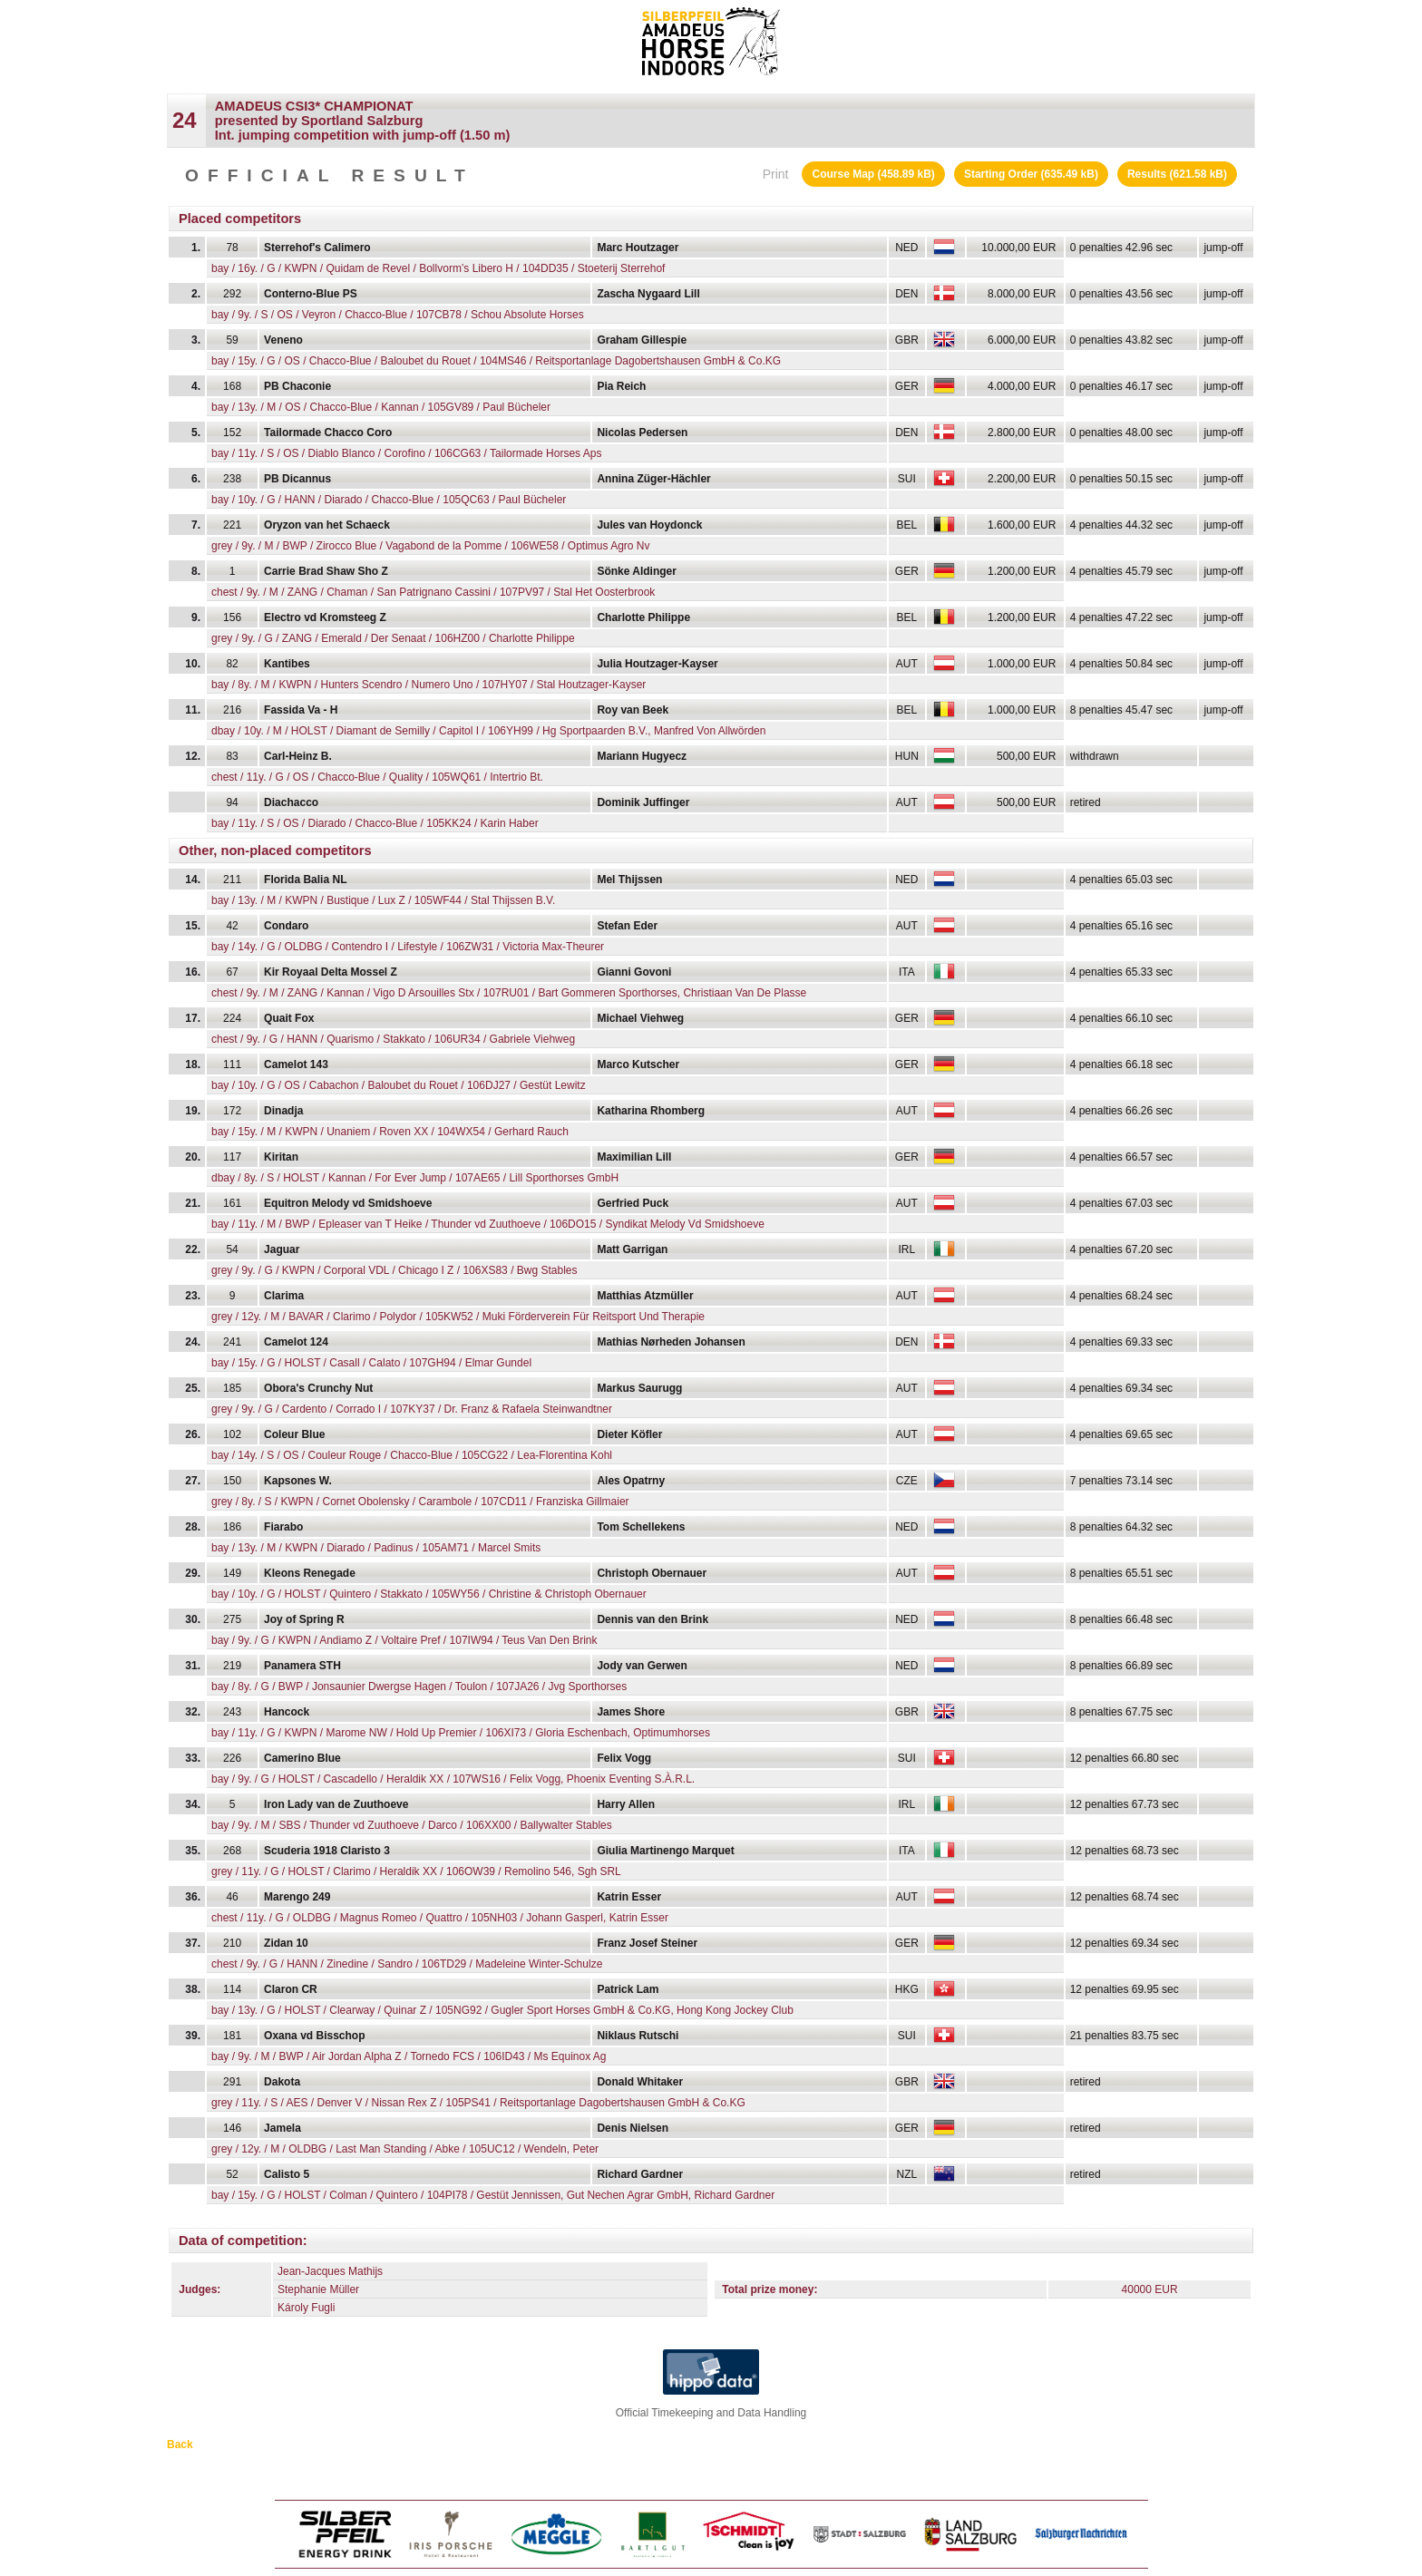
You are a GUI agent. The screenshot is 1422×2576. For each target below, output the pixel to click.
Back (180, 2444)
